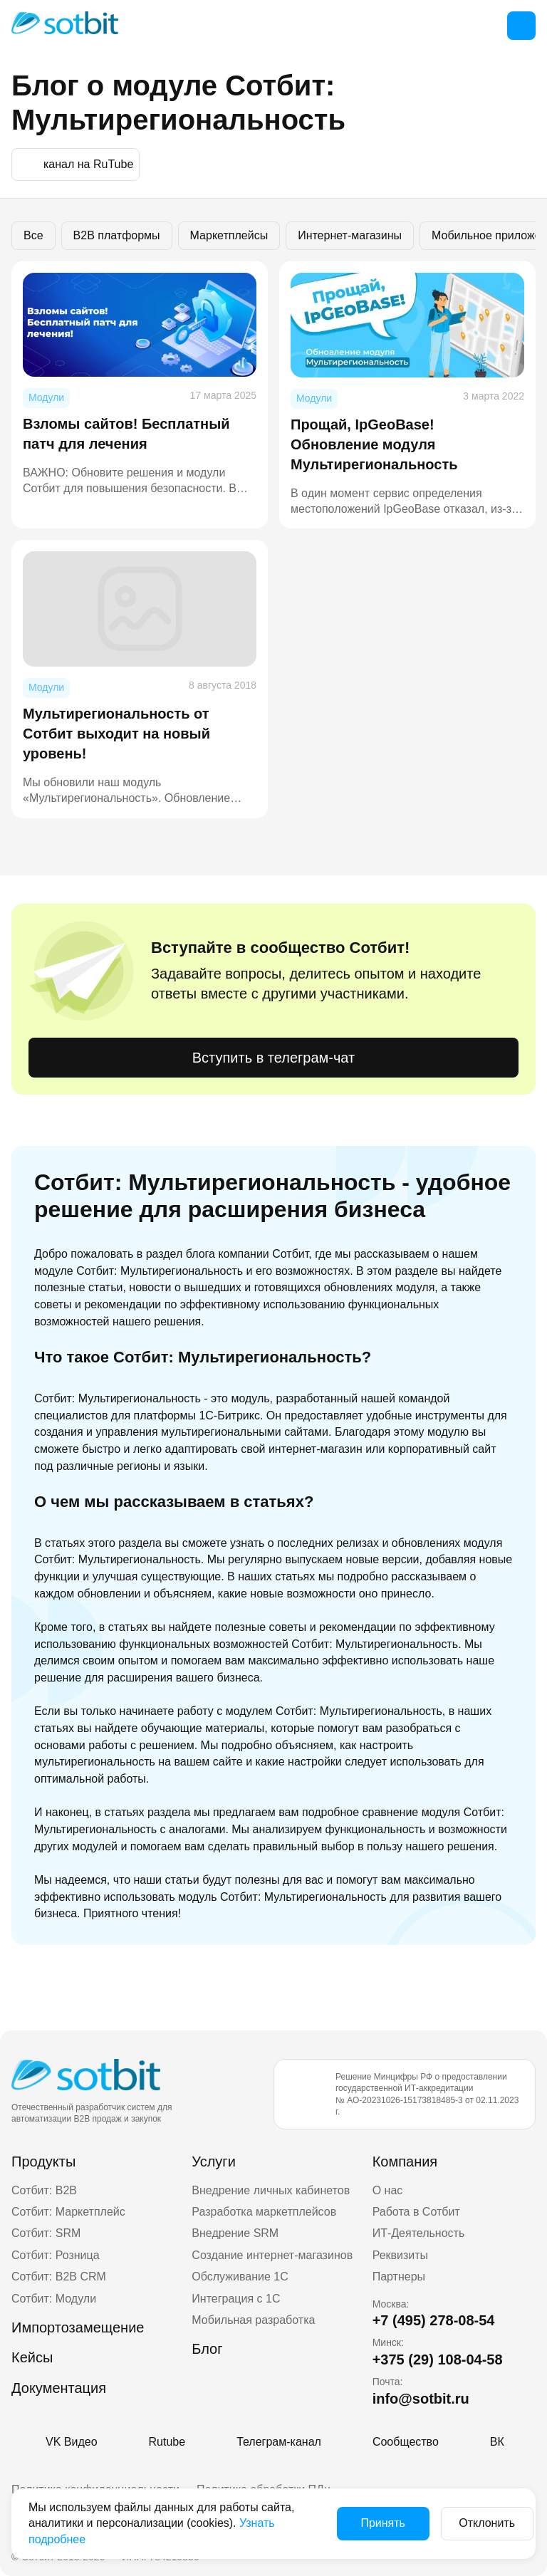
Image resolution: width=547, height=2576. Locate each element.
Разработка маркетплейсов (264, 2212)
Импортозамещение (77, 2327)
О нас (388, 2190)
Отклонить (472, 2523)
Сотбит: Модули (53, 2299)
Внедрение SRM (235, 2233)
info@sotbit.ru (421, 2398)
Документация (58, 2388)
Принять (368, 2523)
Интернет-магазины (350, 235)
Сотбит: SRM (45, 2233)
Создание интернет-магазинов (272, 2255)
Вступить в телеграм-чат (273, 1057)
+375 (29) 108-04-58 (438, 2359)
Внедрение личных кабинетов (271, 2190)
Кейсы (32, 2357)
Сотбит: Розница (55, 2255)
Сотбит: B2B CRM (58, 2276)
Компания (405, 2161)
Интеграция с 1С (236, 2299)
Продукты (43, 2161)
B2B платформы (116, 235)
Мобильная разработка (253, 2320)
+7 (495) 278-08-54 (434, 2320)
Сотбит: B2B (44, 2190)
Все (33, 235)
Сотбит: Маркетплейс (68, 2212)
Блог (207, 2349)
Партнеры (399, 2276)
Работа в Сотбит (416, 2212)
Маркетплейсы (229, 235)
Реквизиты (400, 2255)
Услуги (214, 2161)
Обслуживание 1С (240, 2276)
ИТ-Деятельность (419, 2233)
